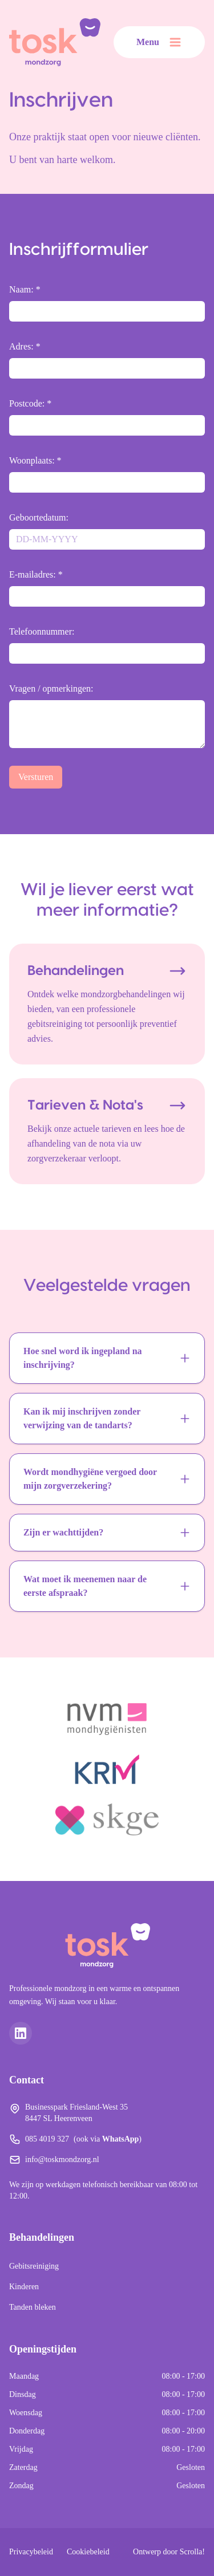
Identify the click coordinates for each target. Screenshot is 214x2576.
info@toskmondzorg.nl (62, 2159)
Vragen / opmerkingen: (51, 688)
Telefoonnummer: (41, 631)
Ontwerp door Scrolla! (169, 2551)
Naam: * (25, 289)
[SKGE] (107, 1819)
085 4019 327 (47, 2139)
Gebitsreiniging (34, 2266)
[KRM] (107, 1769)
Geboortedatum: (38, 517)
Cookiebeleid (88, 2551)
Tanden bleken (32, 2307)
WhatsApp (120, 2139)
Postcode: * (30, 403)
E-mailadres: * (36, 574)
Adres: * (25, 346)
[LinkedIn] (20, 2033)
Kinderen (24, 2286)
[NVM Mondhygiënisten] (107, 1719)
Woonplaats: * (35, 460)
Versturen (35, 777)
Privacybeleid (31, 2551)
